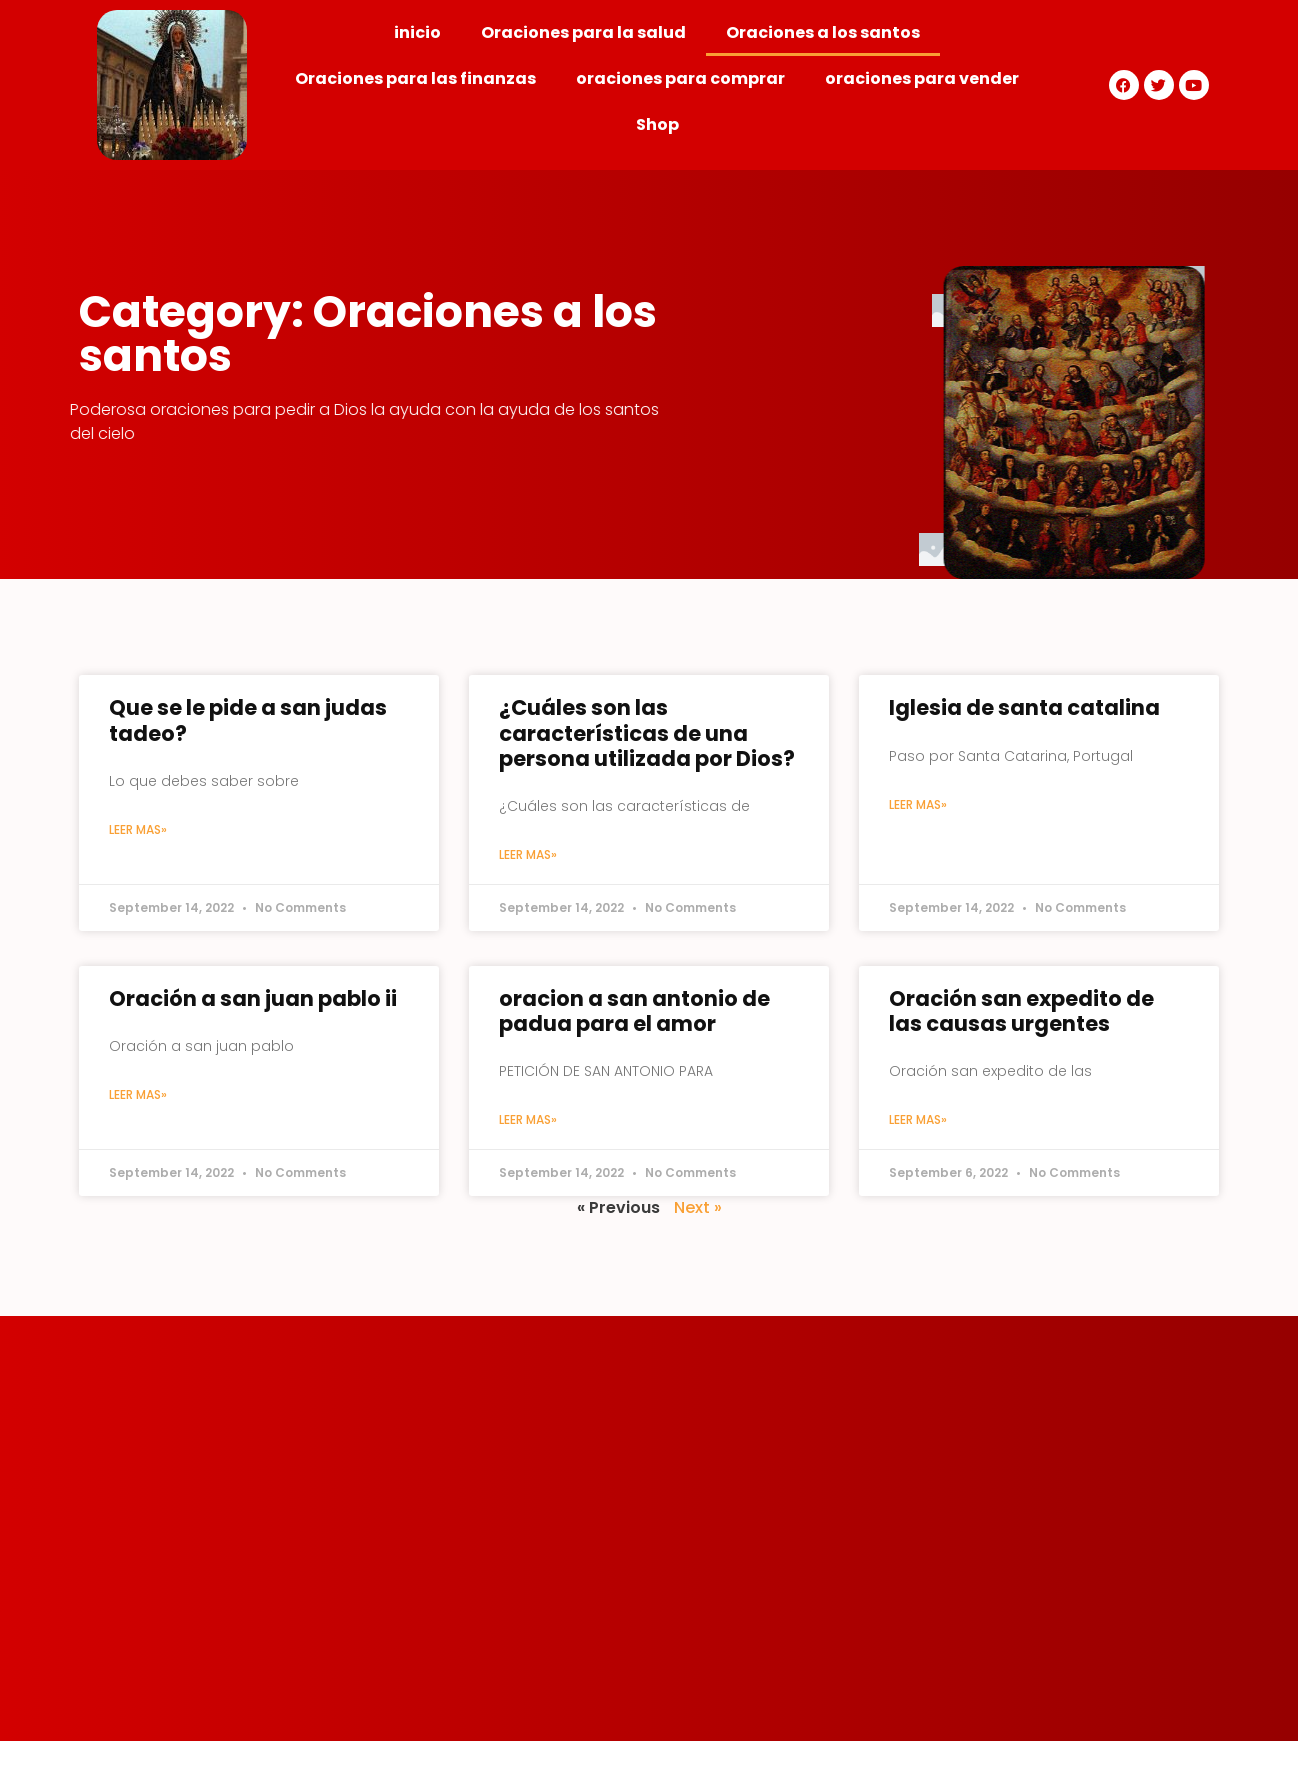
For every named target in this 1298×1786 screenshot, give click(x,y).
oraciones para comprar (680, 78)
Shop (657, 124)
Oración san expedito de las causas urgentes (1021, 1011)
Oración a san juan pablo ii (253, 998)
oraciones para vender (922, 78)
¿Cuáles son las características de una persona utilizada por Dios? (647, 732)
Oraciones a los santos (823, 32)
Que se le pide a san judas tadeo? (248, 720)
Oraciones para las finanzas (415, 78)
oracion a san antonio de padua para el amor (634, 1011)
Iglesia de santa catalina (1024, 707)
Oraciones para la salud (583, 32)
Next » (698, 1207)
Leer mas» (138, 829)
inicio (417, 32)
